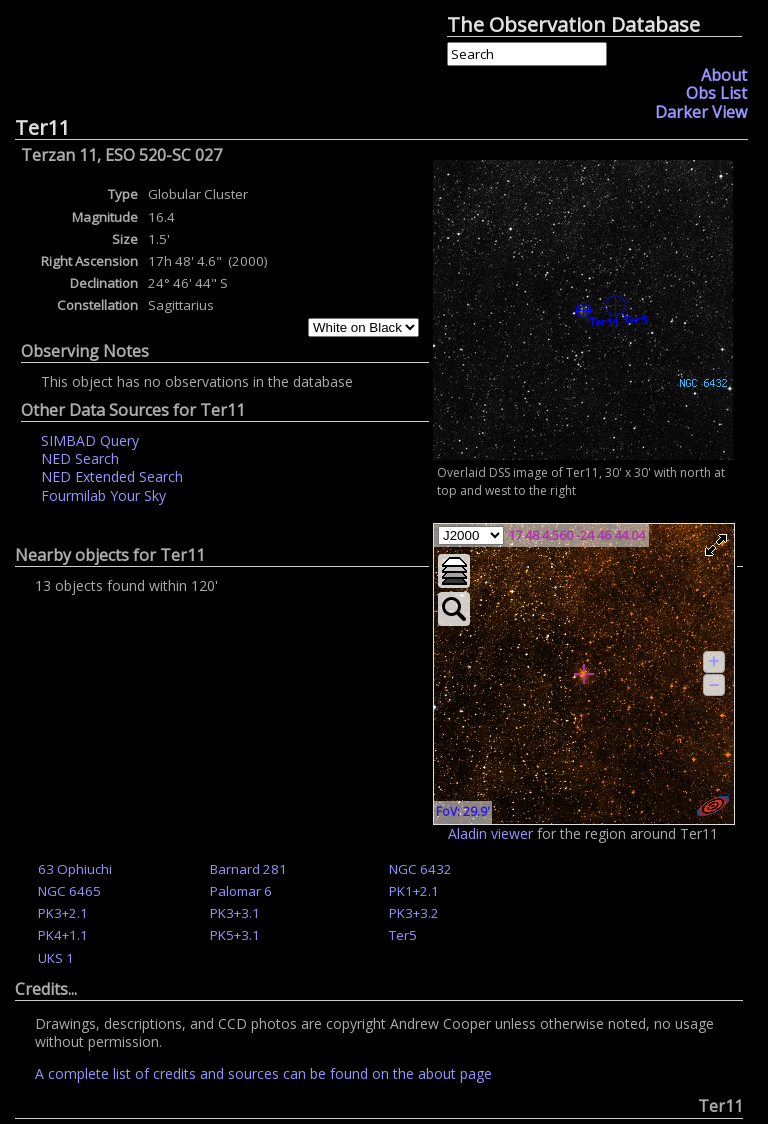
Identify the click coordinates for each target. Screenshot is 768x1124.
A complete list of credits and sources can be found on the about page (263, 1073)
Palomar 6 (241, 891)
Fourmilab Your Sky (103, 495)
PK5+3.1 (235, 935)
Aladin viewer (490, 833)
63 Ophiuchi (75, 869)
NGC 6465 (69, 891)
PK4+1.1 (63, 935)
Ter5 (403, 935)
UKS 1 (56, 958)
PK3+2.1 (63, 913)
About (724, 75)
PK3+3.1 (235, 913)
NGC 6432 (420, 869)
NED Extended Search (112, 476)
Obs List (716, 93)
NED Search (80, 458)
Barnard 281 (248, 869)
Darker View (701, 112)
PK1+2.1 (414, 891)
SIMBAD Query (90, 440)
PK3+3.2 (414, 913)
